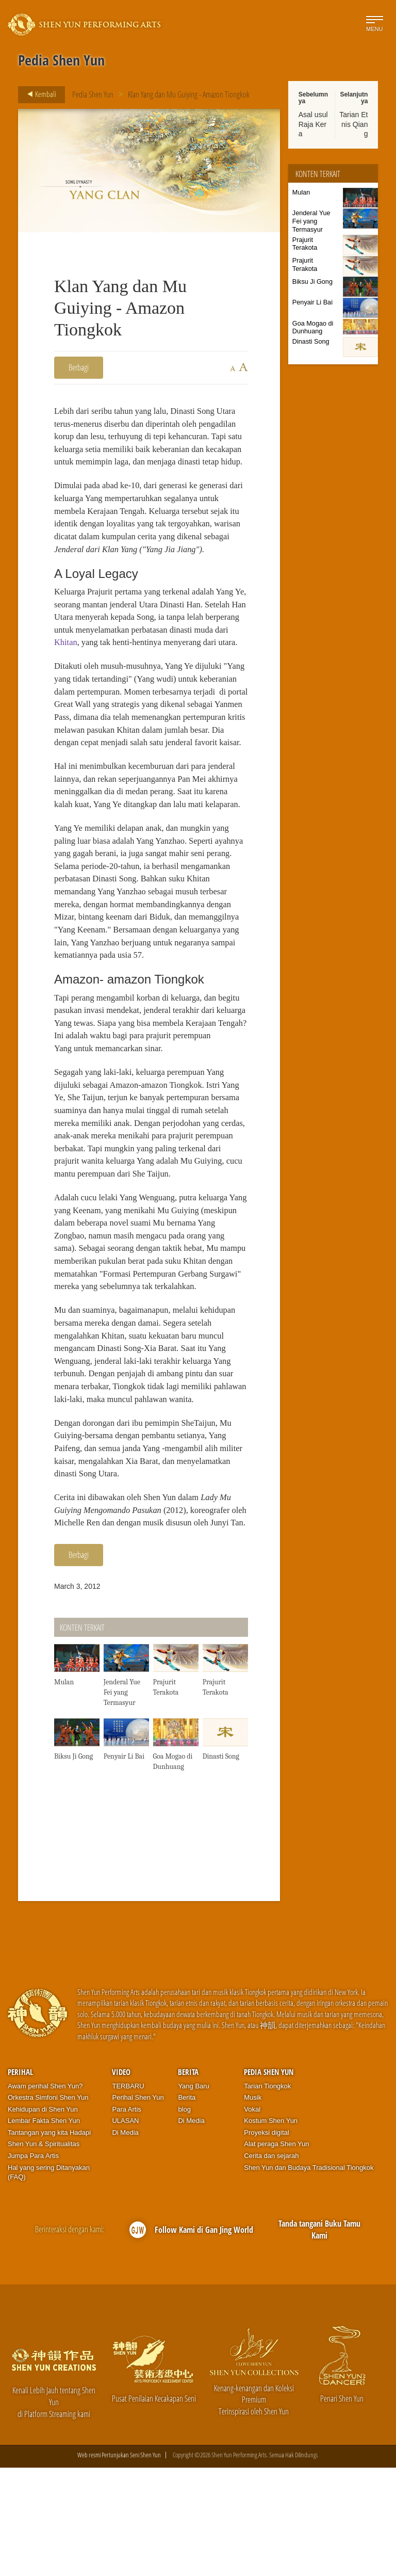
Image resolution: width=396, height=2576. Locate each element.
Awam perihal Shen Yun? (45, 2194)
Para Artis (126, 2217)
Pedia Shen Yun (92, 94)
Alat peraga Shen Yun (276, 2253)
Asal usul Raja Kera (313, 123)
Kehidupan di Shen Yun (43, 2217)
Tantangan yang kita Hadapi (49, 2241)
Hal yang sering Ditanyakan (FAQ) (49, 2281)
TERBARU (128, 2194)
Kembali (38, 94)
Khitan (129, 664)
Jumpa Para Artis (33, 2264)
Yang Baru (193, 2194)
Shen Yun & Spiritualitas (43, 2253)
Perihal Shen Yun (137, 2206)
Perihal (20, 2180)
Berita (188, 2180)
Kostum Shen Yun (271, 2229)
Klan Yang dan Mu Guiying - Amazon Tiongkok (189, 94)
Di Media (125, 2241)
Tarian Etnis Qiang (353, 123)
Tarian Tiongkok (267, 2194)
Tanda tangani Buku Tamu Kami (319, 2337)
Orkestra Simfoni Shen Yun (48, 2206)
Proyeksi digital (266, 2241)
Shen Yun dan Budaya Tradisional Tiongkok (308, 2276)
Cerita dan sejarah (271, 2264)
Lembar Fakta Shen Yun (44, 2229)
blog (184, 2217)
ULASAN (125, 2229)
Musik (252, 2206)
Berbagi (79, 367)
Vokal (252, 2217)
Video (121, 2180)
